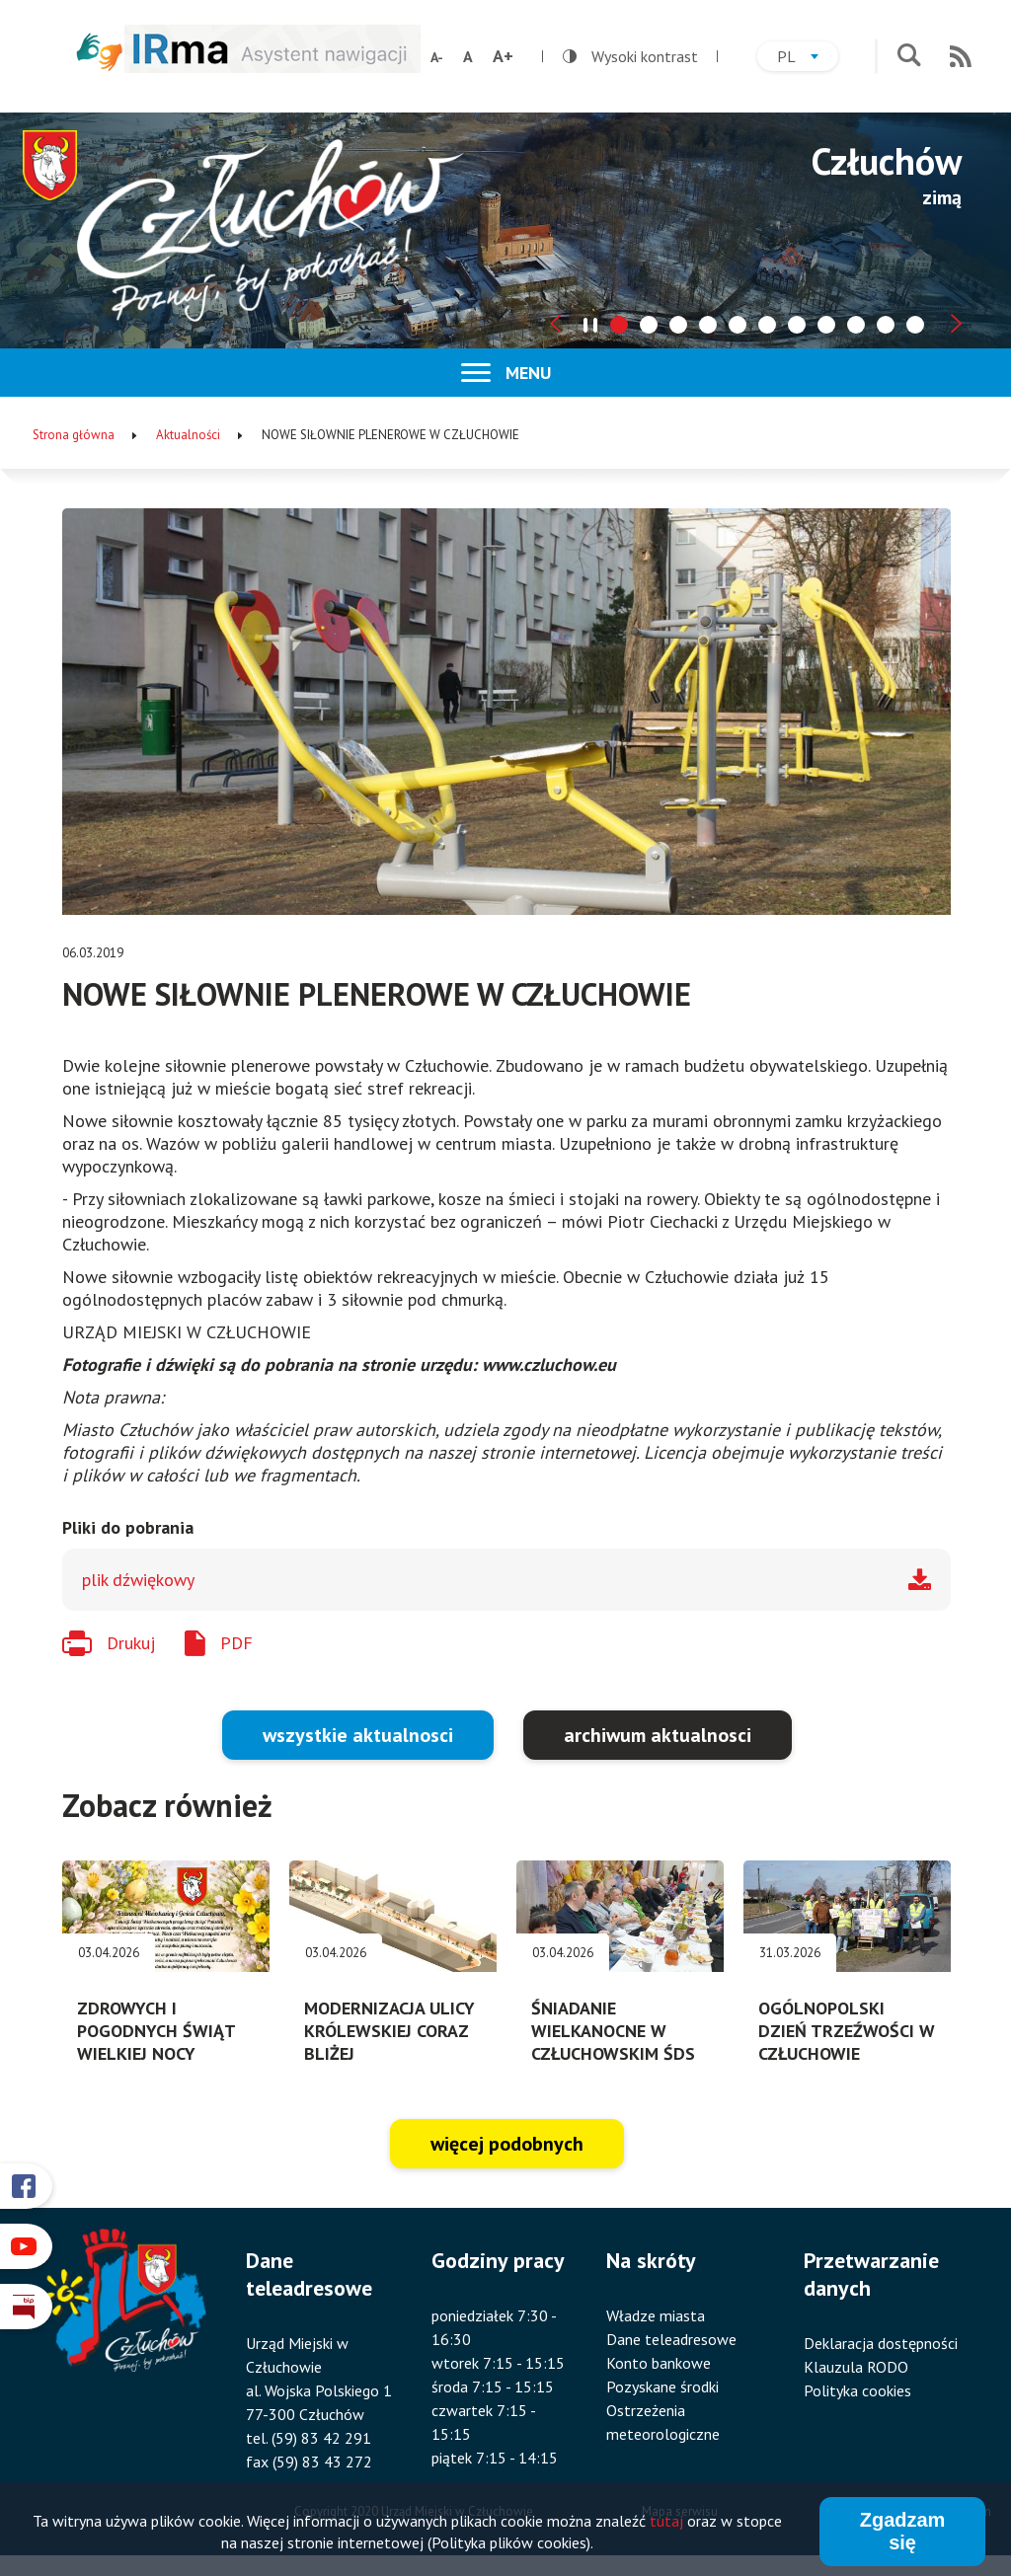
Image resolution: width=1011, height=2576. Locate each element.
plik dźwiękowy (138, 1579)
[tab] (619, 325)
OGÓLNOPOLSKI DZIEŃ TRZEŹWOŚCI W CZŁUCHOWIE (846, 2031)
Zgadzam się (903, 2534)
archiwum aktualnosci (657, 1735)
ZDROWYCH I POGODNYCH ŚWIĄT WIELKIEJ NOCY (156, 2031)
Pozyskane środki (662, 2386)
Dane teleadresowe (671, 2339)
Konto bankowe (658, 2363)
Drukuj (131, 1642)
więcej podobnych (506, 2144)
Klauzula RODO (856, 2367)
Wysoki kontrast (630, 56)
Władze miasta (655, 2315)
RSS (961, 56)
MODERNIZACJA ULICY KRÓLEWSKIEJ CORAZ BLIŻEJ (389, 2031)
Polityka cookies (857, 2390)
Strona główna (74, 434)
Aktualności (188, 434)
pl (807, 58)
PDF (236, 1642)
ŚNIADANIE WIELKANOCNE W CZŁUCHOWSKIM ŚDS (613, 2031)
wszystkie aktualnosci (358, 1735)
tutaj (666, 2524)
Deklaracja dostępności (881, 2343)
